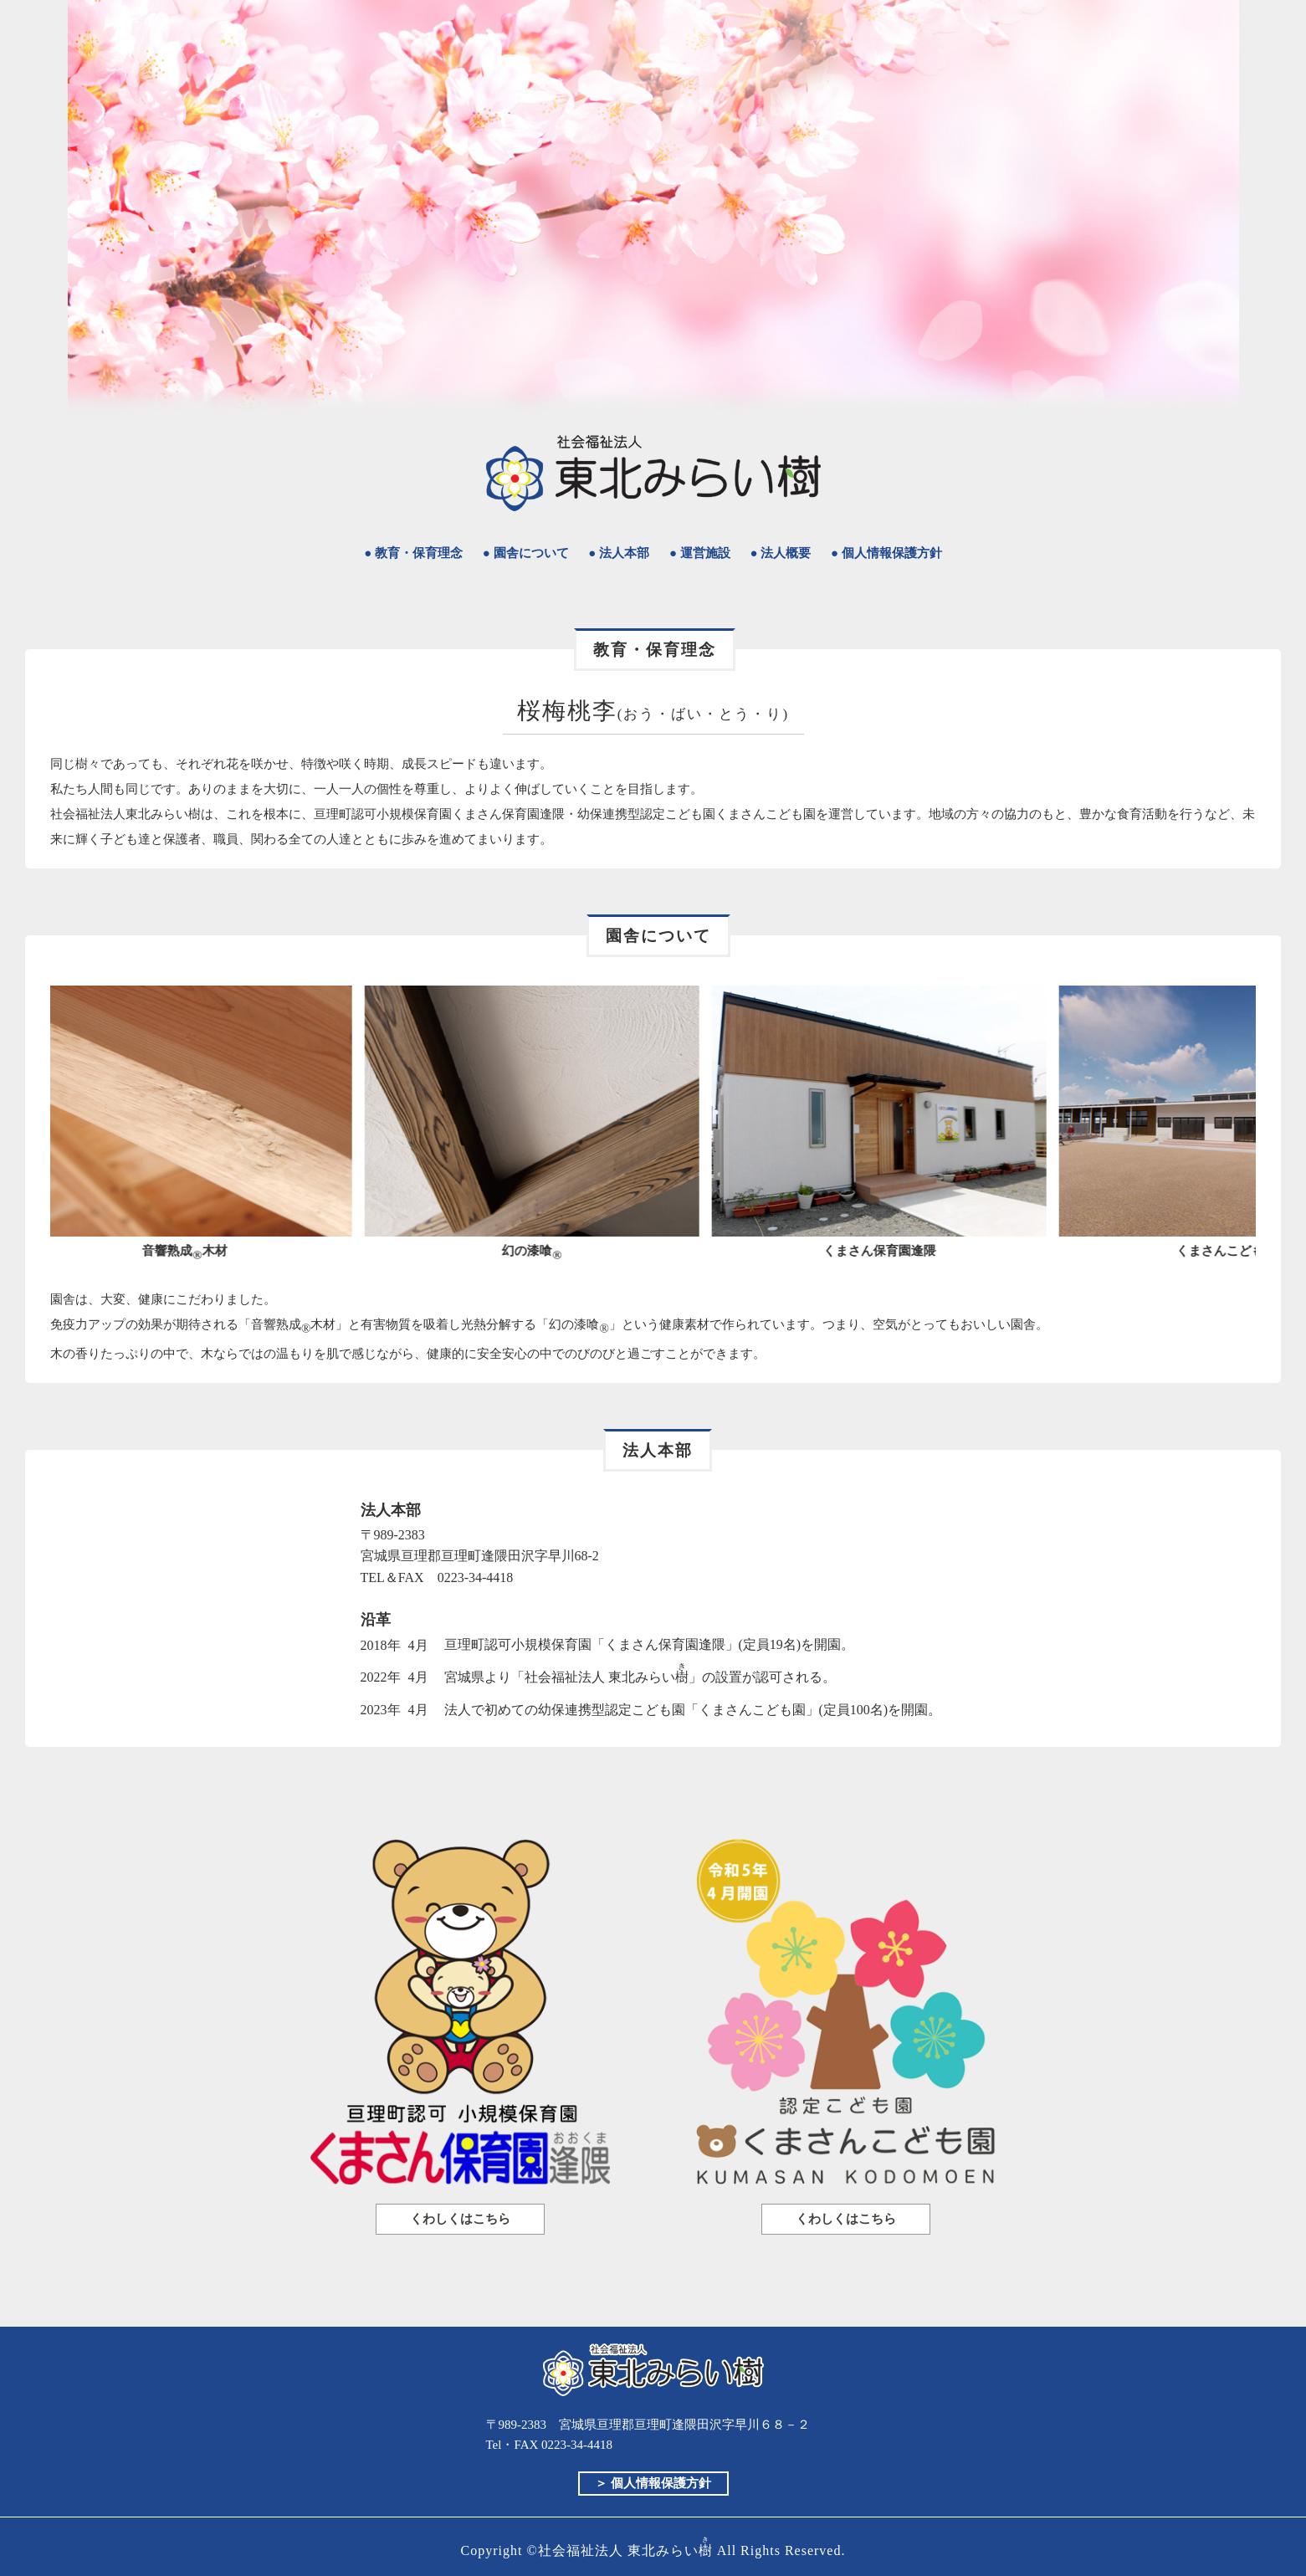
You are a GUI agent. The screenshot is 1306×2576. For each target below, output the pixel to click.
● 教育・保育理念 (413, 553)
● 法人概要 (780, 553)
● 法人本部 (618, 553)
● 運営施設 (699, 553)
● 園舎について (526, 553)
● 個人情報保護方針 (886, 553)
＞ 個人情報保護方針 (653, 2483)
